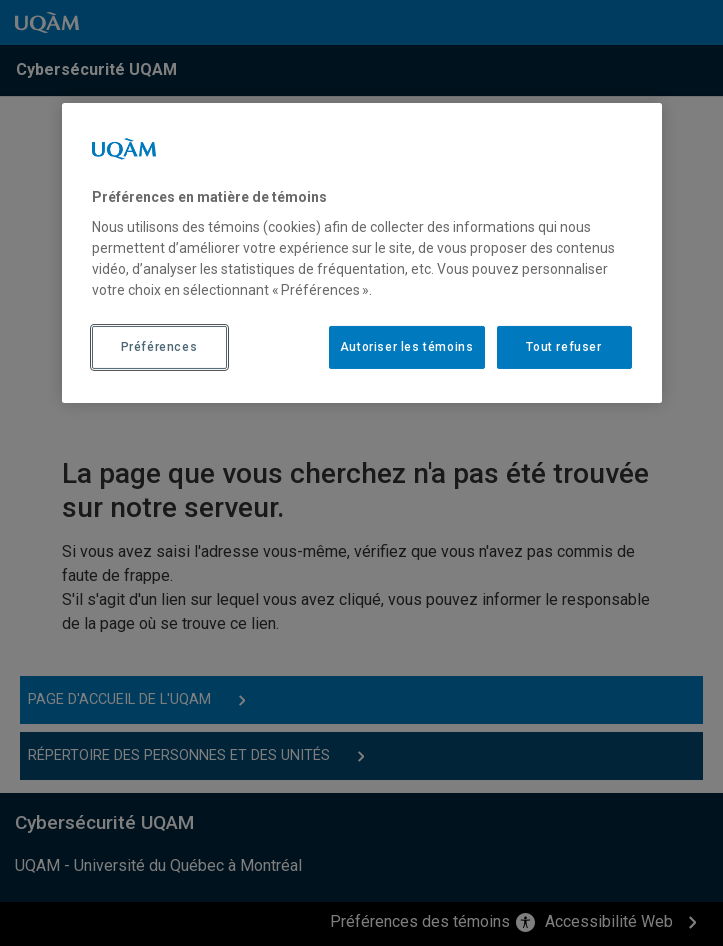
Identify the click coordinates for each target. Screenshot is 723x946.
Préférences (159, 347)
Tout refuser (563, 347)
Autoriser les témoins (407, 347)
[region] (362, 253)
